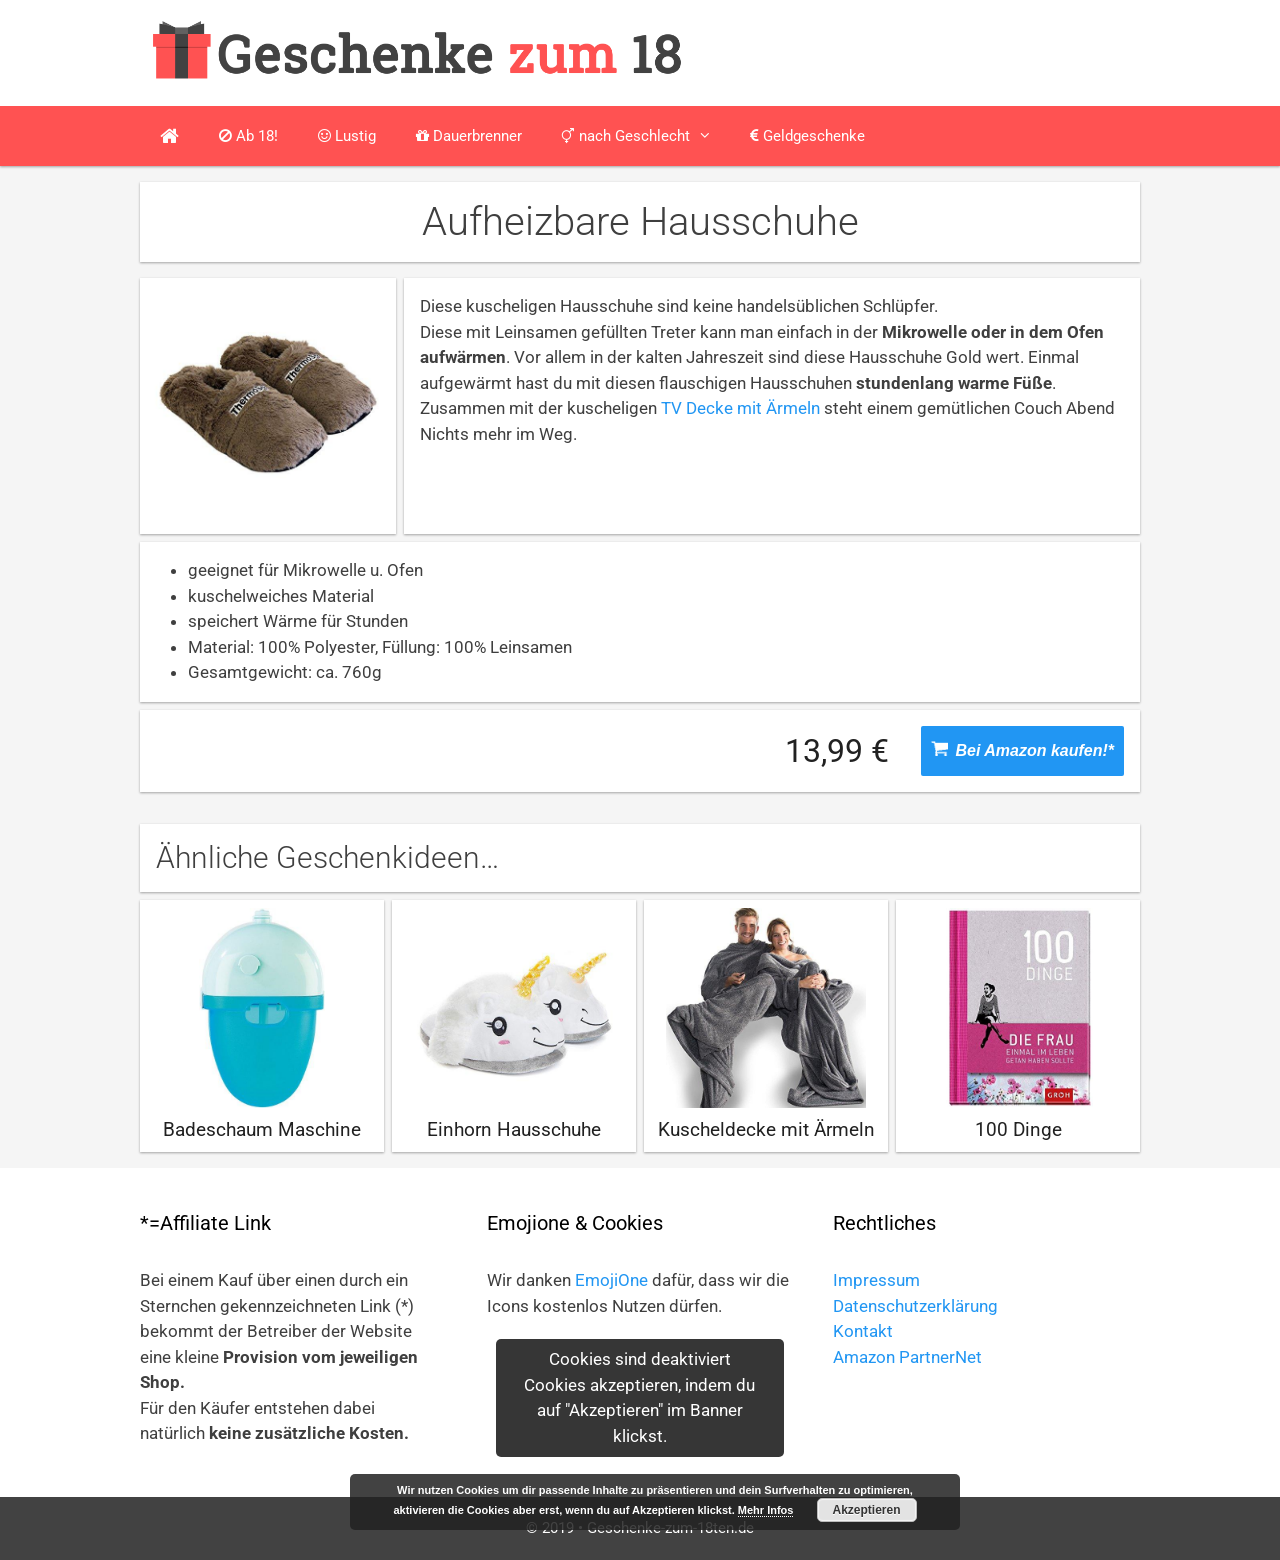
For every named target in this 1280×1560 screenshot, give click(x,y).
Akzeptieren (867, 1510)
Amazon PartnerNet (907, 1357)
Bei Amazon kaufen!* (1022, 750)
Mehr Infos (766, 1510)
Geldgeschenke (807, 136)
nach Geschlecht (646, 136)
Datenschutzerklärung (915, 1306)
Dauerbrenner (469, 136)
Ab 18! (248, 136)
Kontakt (863, 1331)
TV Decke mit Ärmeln (740, 408)
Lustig (347, 136)
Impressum (876, 1280)
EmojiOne (611, 1280)
